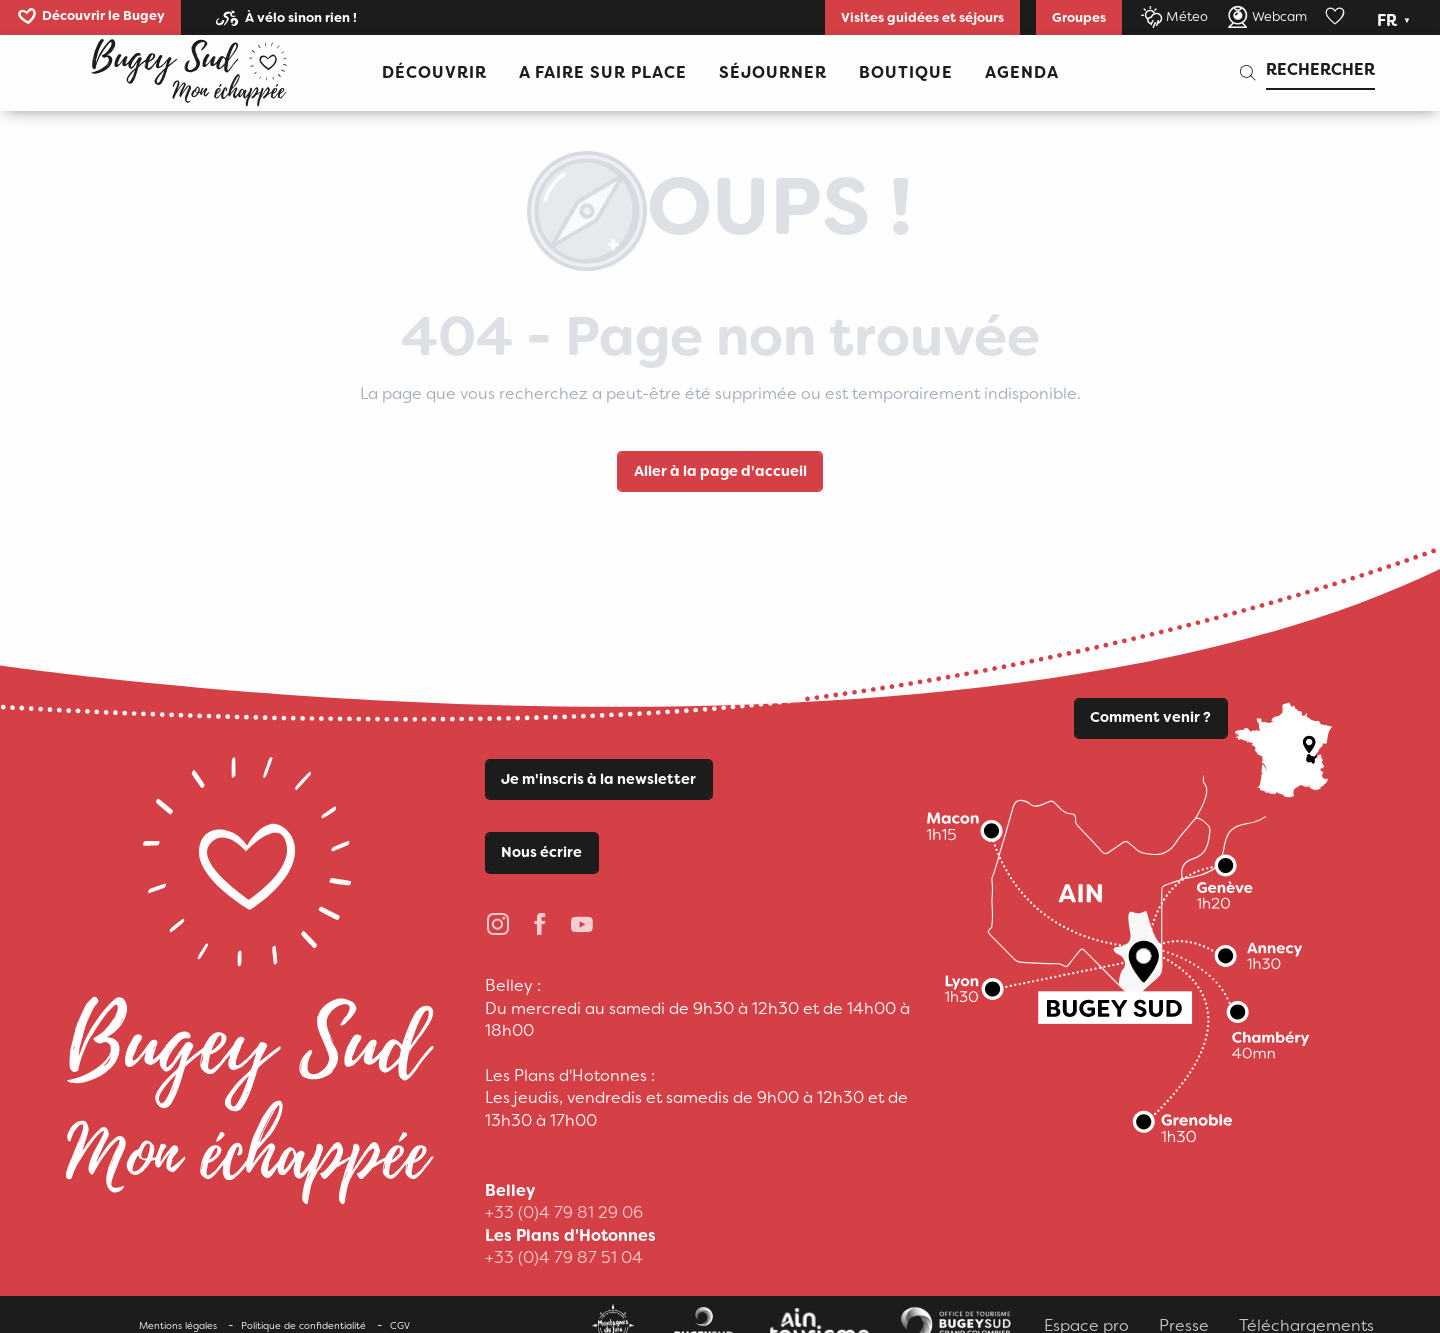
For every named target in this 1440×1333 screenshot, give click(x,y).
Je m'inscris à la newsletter (598, 779)
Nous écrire (541, 852)
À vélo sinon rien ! (301, 17)
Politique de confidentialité (303, 1325)
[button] (1395, 21)
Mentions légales (178, 1325)
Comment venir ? (1150, 717)
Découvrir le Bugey (103, 15)
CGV (400, 1325)
